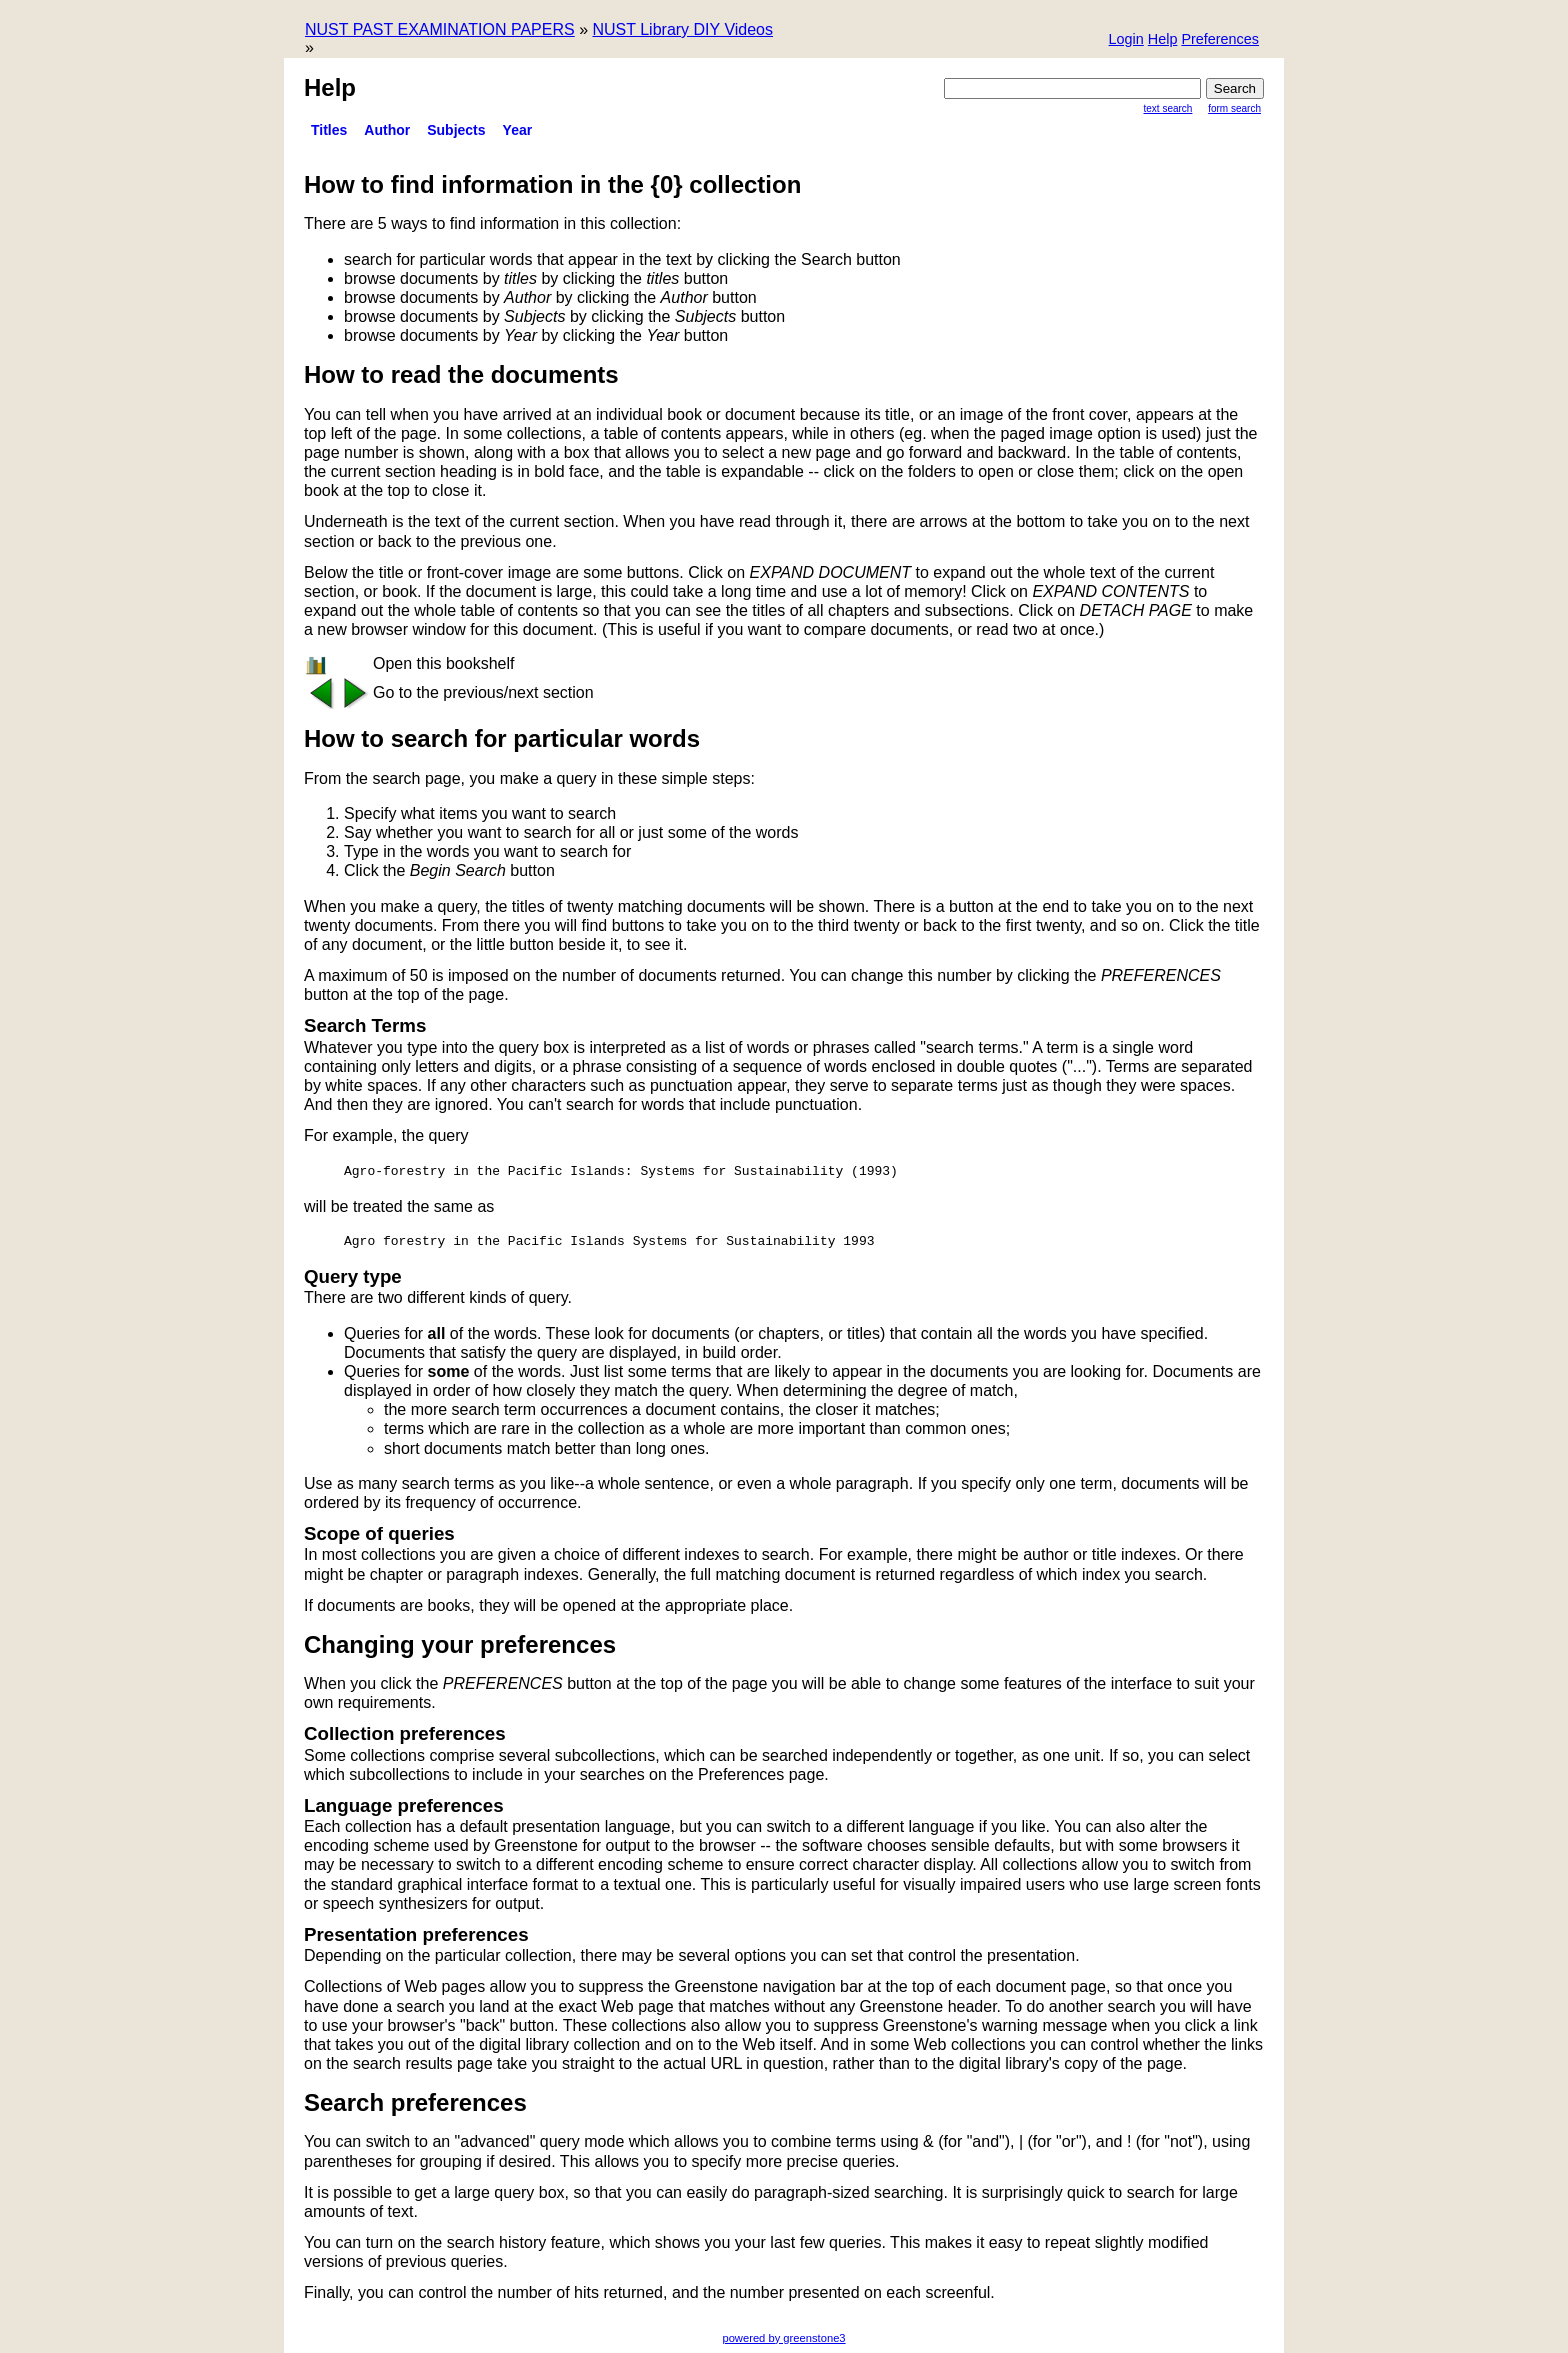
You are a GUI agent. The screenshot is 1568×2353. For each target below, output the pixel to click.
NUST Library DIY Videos (682, 29)
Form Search (1234, 108)
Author (387, 130)
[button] (1220, 40)
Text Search (1168, 108)
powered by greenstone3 (783, 2338)
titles (329, 130)
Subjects (456, 130)
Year (518, 130)
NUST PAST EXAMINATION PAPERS (440, 29)
